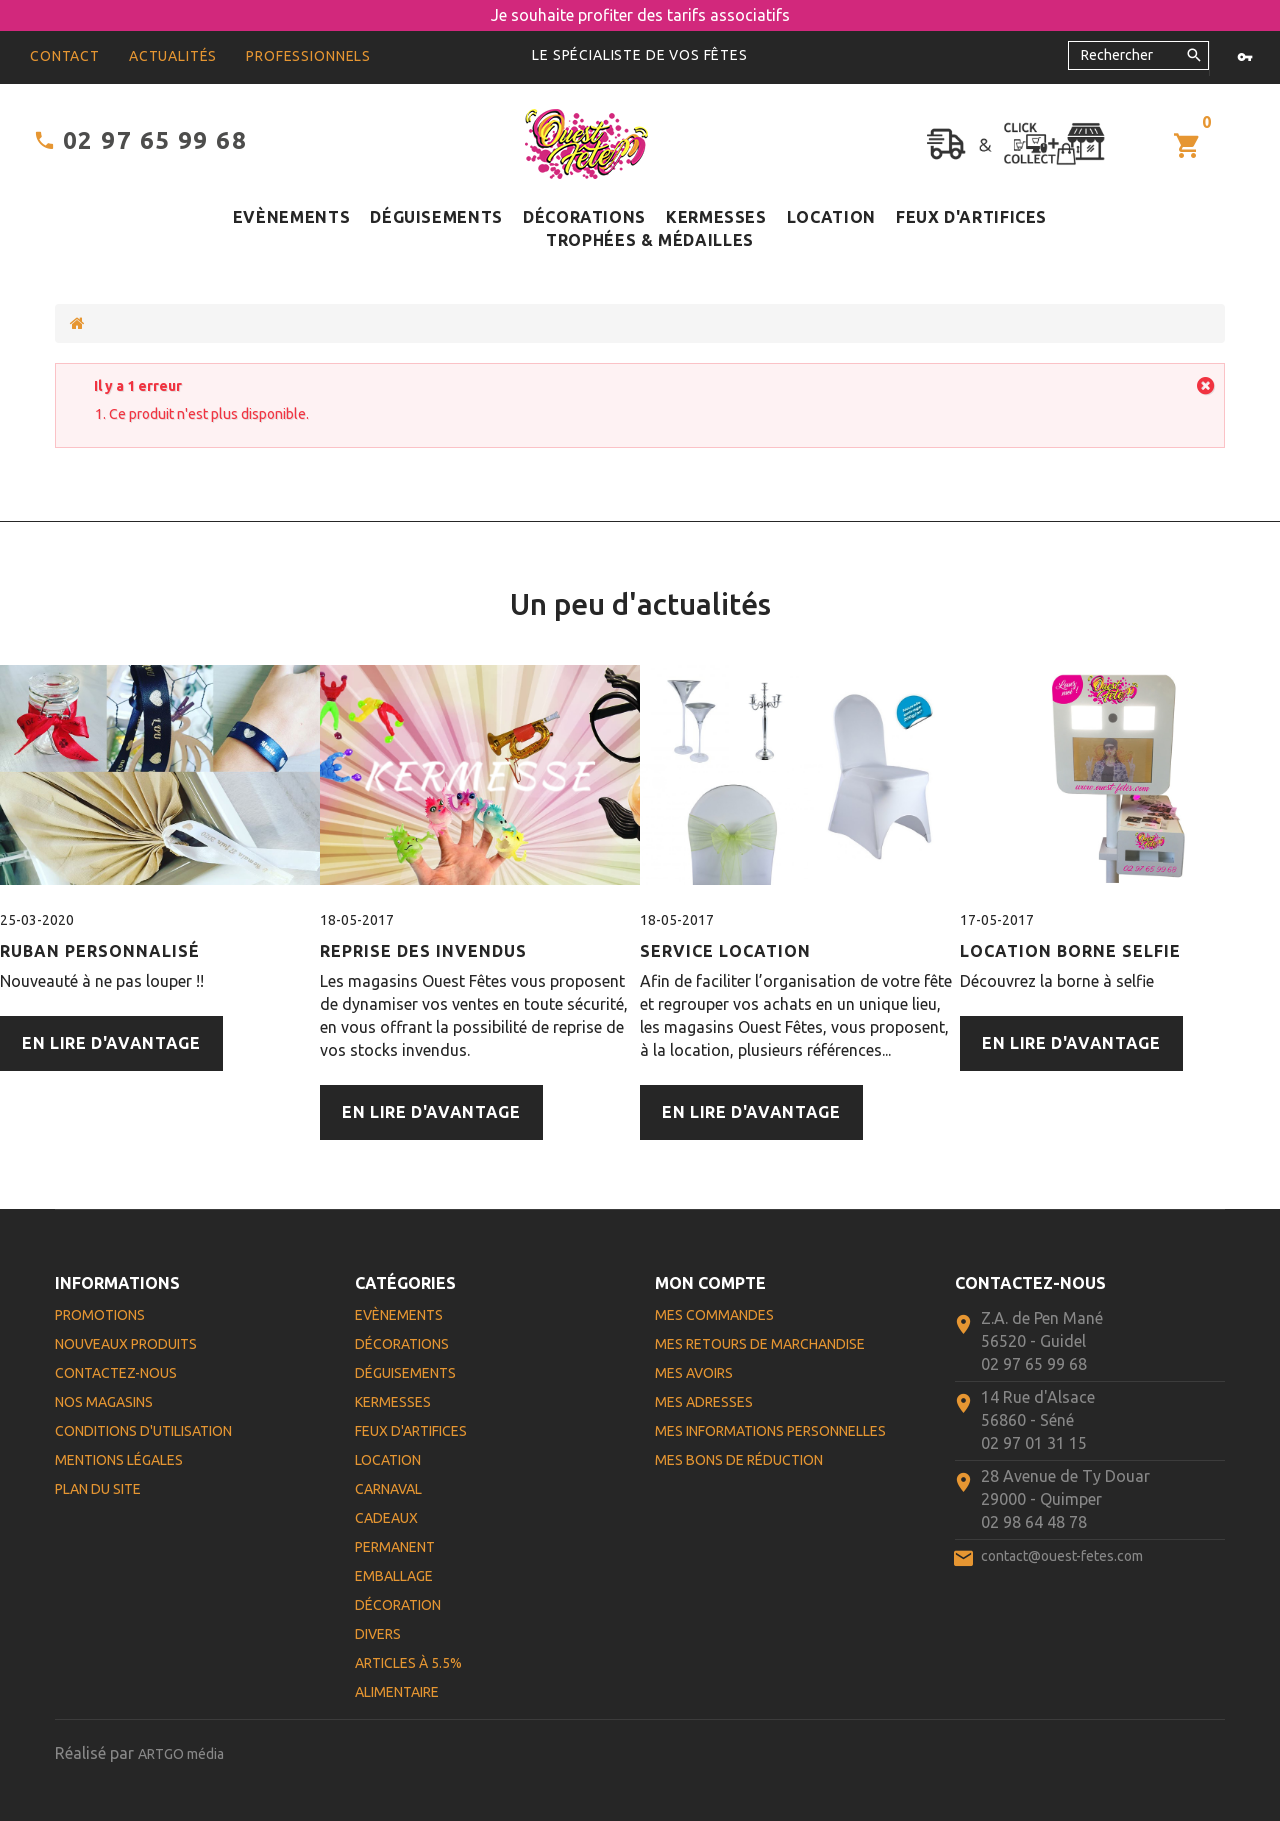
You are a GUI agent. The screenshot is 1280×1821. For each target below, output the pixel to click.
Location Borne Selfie (1070, 951)
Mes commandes (714, 1315)
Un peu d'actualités (640, 604)
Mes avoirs (694, 1373)
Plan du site (98, 1489)
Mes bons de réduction (739, 1460)
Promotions (100, 1315)
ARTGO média (181, 1754)
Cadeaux (386, 1518)
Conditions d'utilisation (143, 1431)
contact (65, 56)
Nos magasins (104, 1402)
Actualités (173, 56)
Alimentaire (397, 1692)
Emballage (394, 1576)
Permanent (395, 1547)
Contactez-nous (116, 1373)
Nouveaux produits (126, 1344)
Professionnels (308, 56)
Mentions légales (119, 1460)
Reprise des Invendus (423, 951)
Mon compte (710, 1283)
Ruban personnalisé (100, 951)
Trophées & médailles (650, 240)
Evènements (291, 217)
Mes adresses (704, 1402)
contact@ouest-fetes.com (1062, 1556)
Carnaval (388, 1489)
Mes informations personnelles (770, 1431)
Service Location (725, 951)
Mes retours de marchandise (760, 1344)
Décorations (584, 217)
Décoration (398, 1605)
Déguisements (436, 217)
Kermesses (716, 217)
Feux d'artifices (971, 217)
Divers (378, 1634)
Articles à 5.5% (408, 1663)
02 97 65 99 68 (155, 140)
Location (831, 217)
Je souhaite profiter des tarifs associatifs (640, 15)
